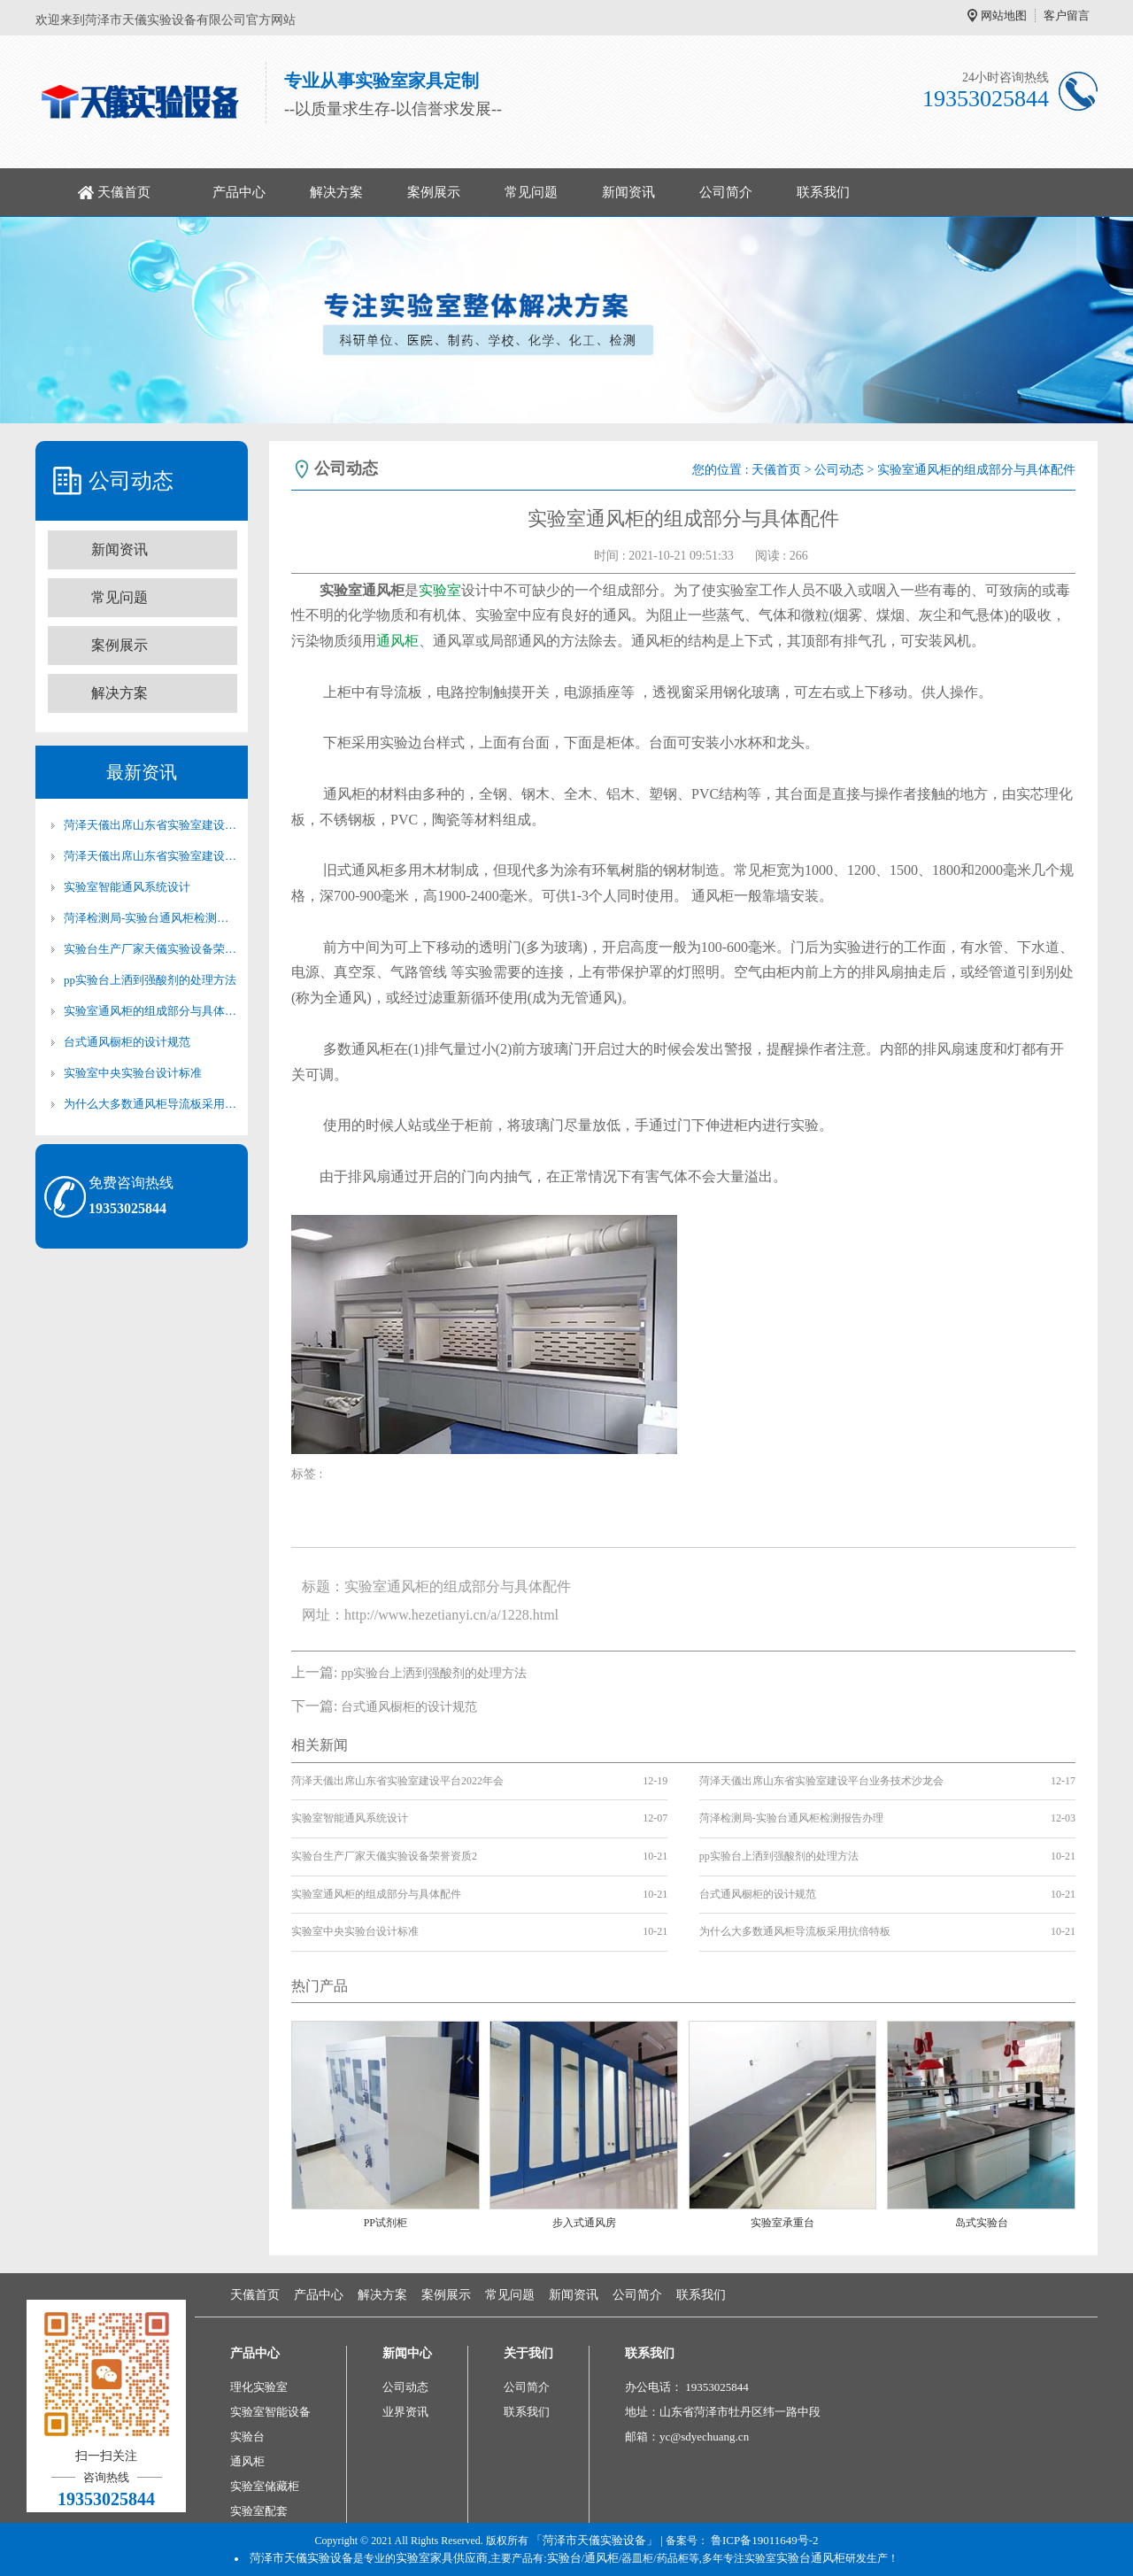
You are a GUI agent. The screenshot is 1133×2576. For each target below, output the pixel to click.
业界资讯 (405, 2411)
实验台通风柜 (810, 2557)
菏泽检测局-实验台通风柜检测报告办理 (150, 917)
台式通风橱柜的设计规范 (127, 1041)
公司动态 (839, 469)
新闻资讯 (628, 192)
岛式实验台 (981, 2222)
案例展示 (433, 192)
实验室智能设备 (270, 2411)
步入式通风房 (584, 2222)
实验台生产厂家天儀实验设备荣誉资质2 (150, 948)
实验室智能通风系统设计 (127, 886)
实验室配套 (259, 2511)
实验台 (247, 2436)
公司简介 (725, 192)
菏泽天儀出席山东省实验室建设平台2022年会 (150, 825)
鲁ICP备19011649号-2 (765, 2540)
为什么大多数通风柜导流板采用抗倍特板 (150, 1103)
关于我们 (528, 2353)
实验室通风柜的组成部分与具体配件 (150, 1010)
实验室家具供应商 (442, 2557)
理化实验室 (259, 2387)
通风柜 (397, 640)
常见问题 (531, 192)
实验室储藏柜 (264, 2486)
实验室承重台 (782, 2222)
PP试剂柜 (385, 2222)
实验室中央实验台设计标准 (133, 1072)
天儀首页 (123, 192)
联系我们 (823, 192)
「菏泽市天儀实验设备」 (594, 2540)
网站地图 (1004, 15)
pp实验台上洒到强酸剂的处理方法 (150, 979)
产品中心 (239, 192)
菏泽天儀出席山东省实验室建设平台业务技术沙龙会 (150, 856)
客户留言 (1067, 15)
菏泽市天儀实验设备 (301, 2557)
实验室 (440, 590)
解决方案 (336, 192)
